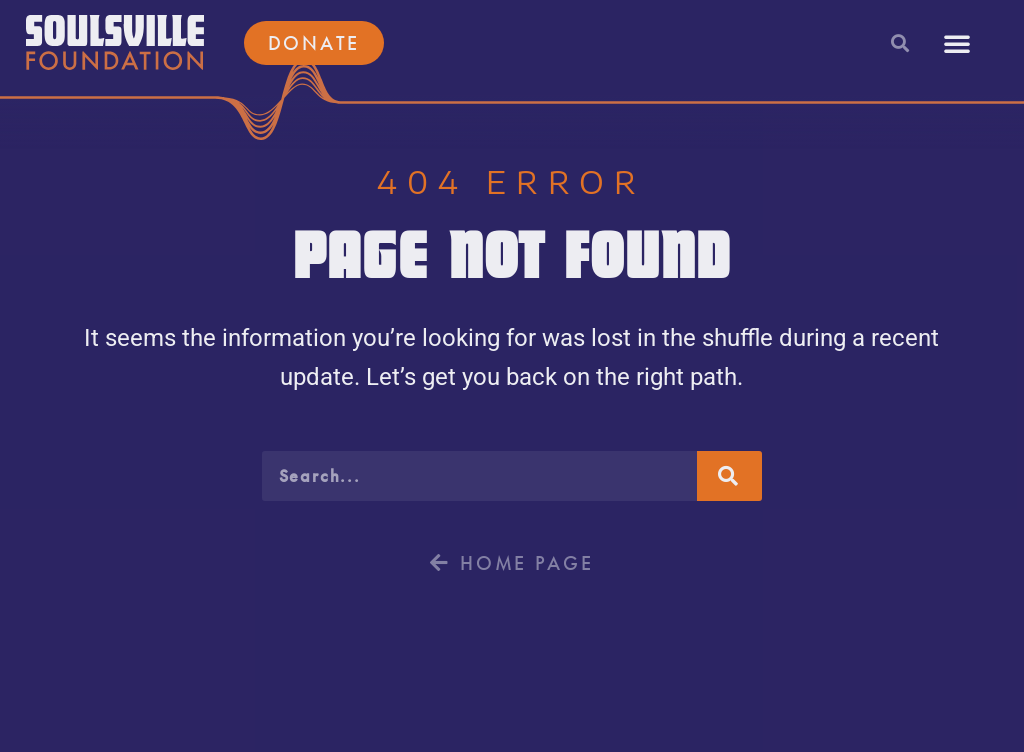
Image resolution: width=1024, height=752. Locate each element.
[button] (899, 42)
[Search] (729, 476)
